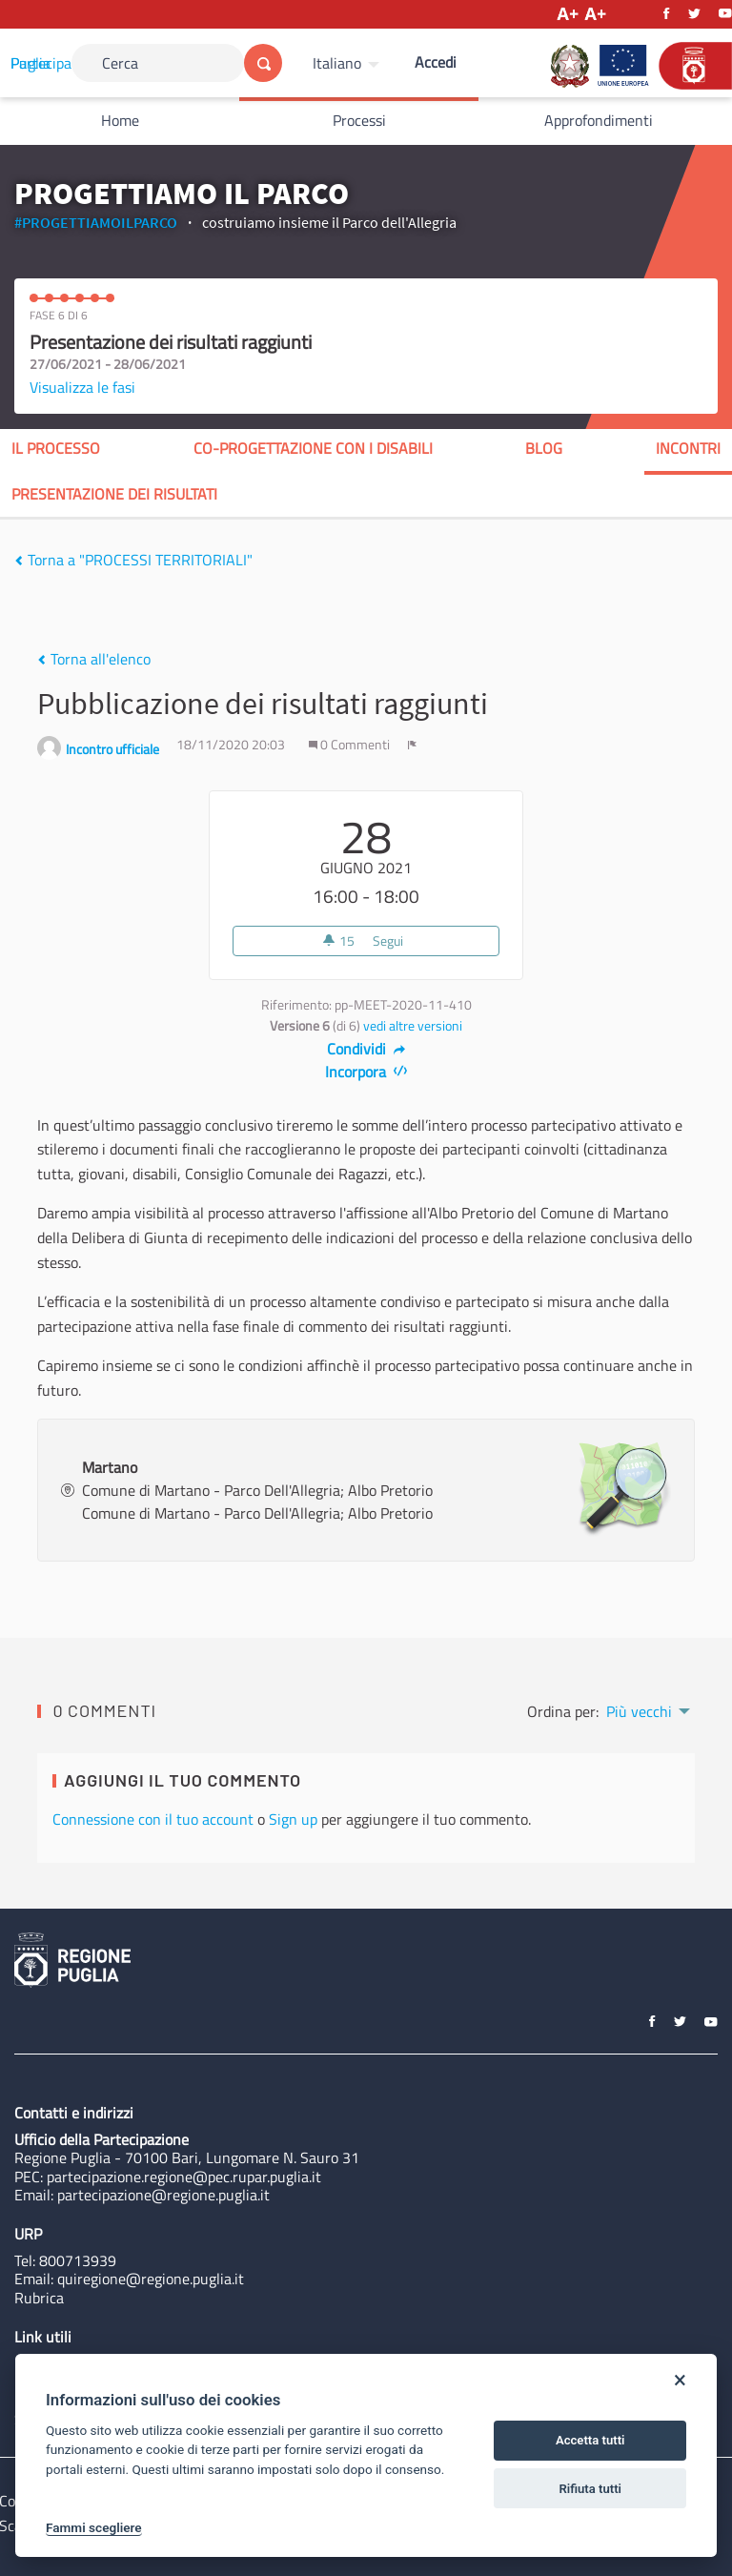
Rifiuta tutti (590, 2489)
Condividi (366, 1048)
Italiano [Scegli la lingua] (337, 62)
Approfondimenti (598, 120)
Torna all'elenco (94, 658)
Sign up (293, 1819)
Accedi (436, 62)
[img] (18, 560)
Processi (359, 120)
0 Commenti (351, 744)
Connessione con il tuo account (153, 1819)
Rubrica (39, 2297)
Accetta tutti (590, 2440)
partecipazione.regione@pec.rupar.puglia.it (184, 2176)
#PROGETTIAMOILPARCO (95, 222)
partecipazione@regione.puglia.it (163, 2194)
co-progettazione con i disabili (313, 448)
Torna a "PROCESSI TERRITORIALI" (133, 559)
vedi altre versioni (412, 1025)
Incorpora (366, 1071)
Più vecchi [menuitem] (639, 1711)
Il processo (55, 448)
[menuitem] (348, 63)
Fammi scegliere (94, 2527)
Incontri (688, 448)
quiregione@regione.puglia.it (150, 2278)
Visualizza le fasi (82, 387)
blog (543, 448)
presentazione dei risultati (114, 493)
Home (120, 120)
